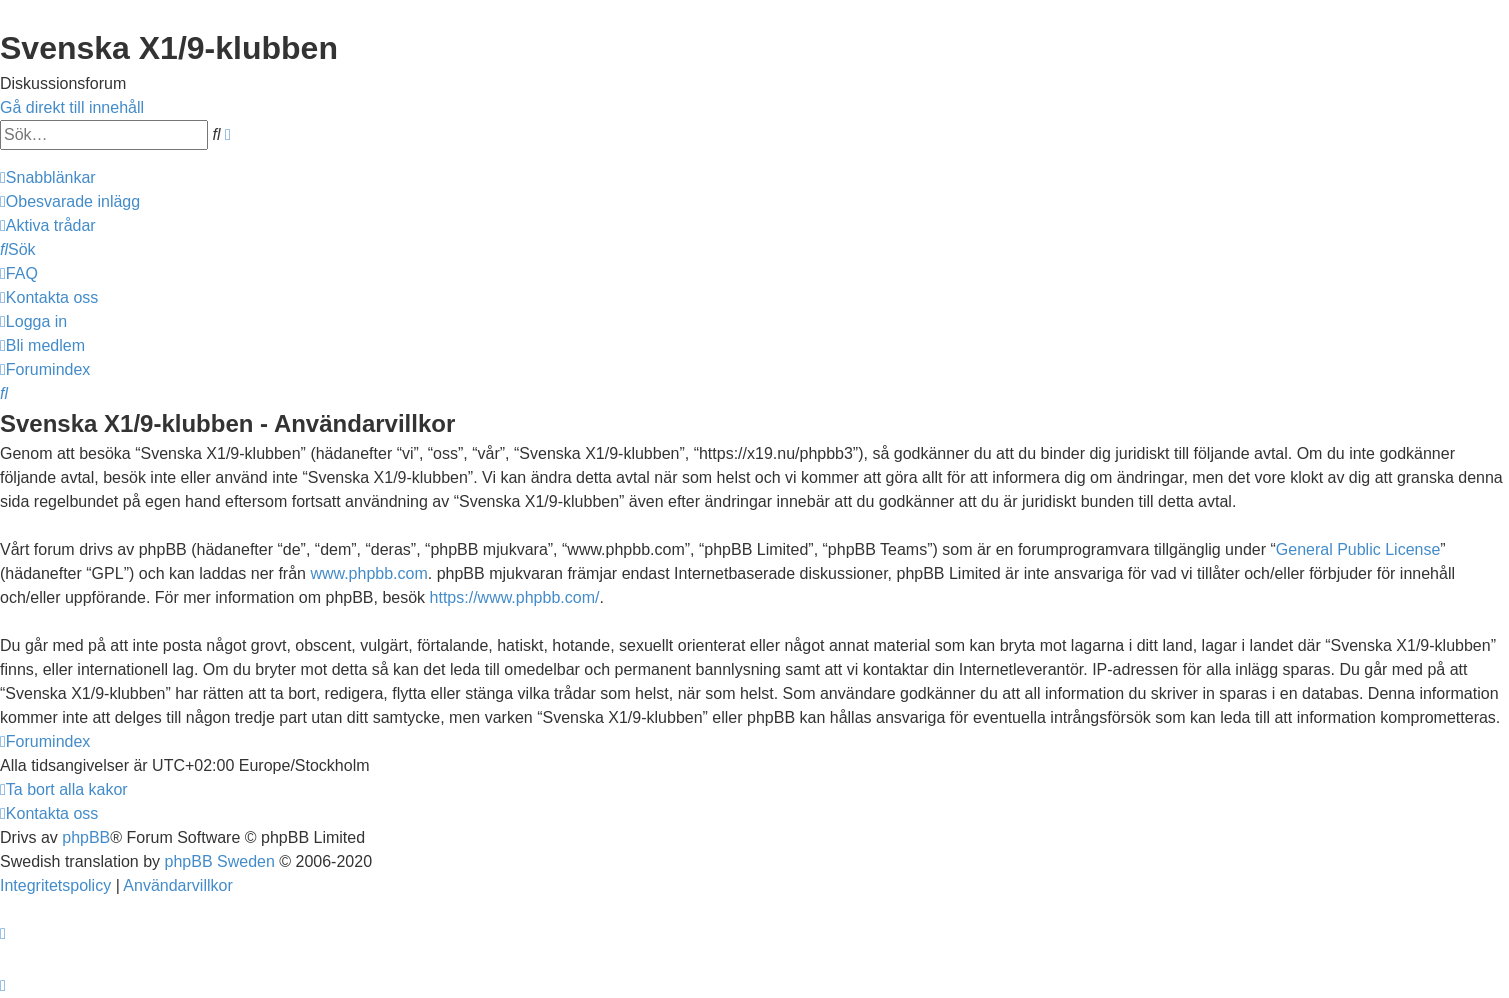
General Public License (1358, 549)
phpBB (86, 837)
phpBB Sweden (220, 861)
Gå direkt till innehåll (72, 107)
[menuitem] (70, 201)
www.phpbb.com (368, 573)
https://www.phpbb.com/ (515, 597)
